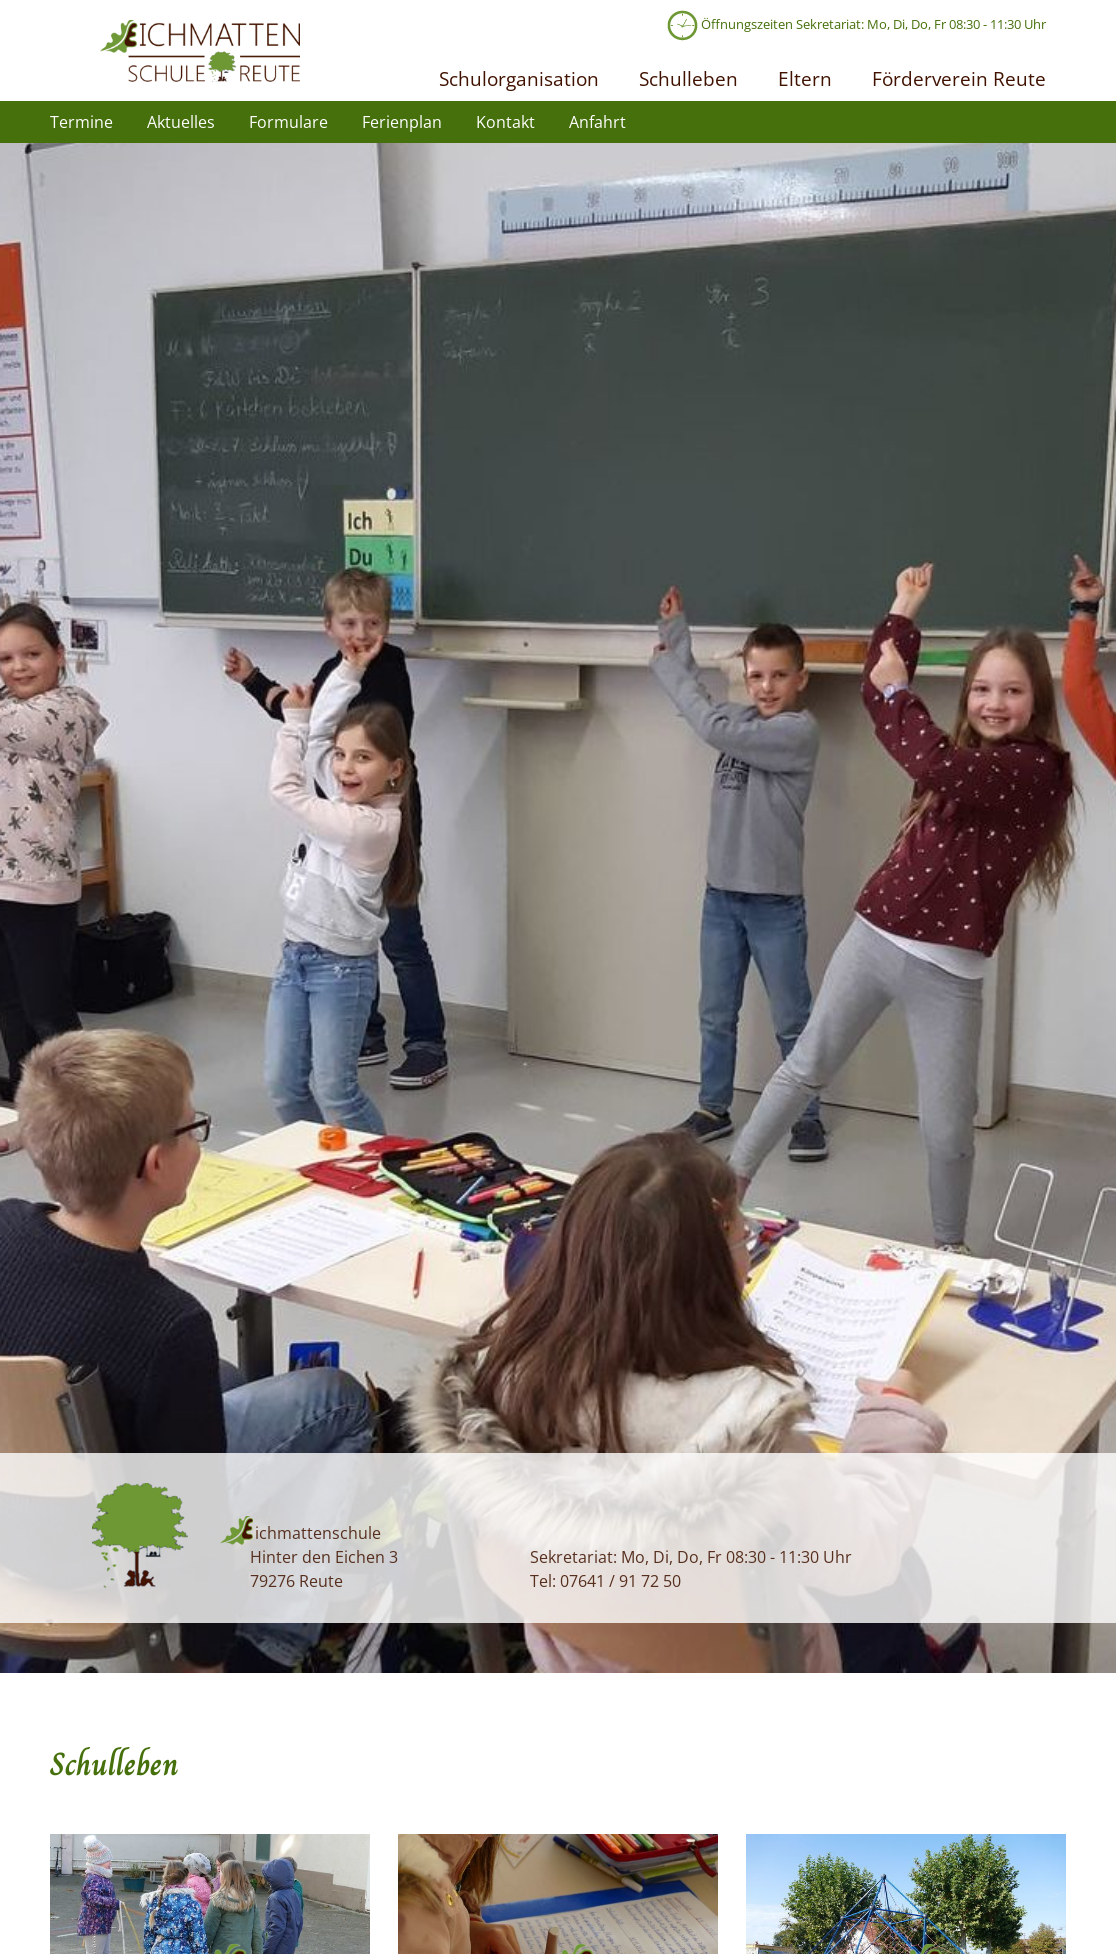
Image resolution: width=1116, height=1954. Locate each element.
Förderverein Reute (959, 78)
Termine (81, 122)
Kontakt (505, 122)
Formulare (288, 122)
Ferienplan (402, 122)
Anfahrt (597, 122)
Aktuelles (181, 122)
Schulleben (688, 78)
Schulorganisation (519, 78)
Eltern (805, 78)
